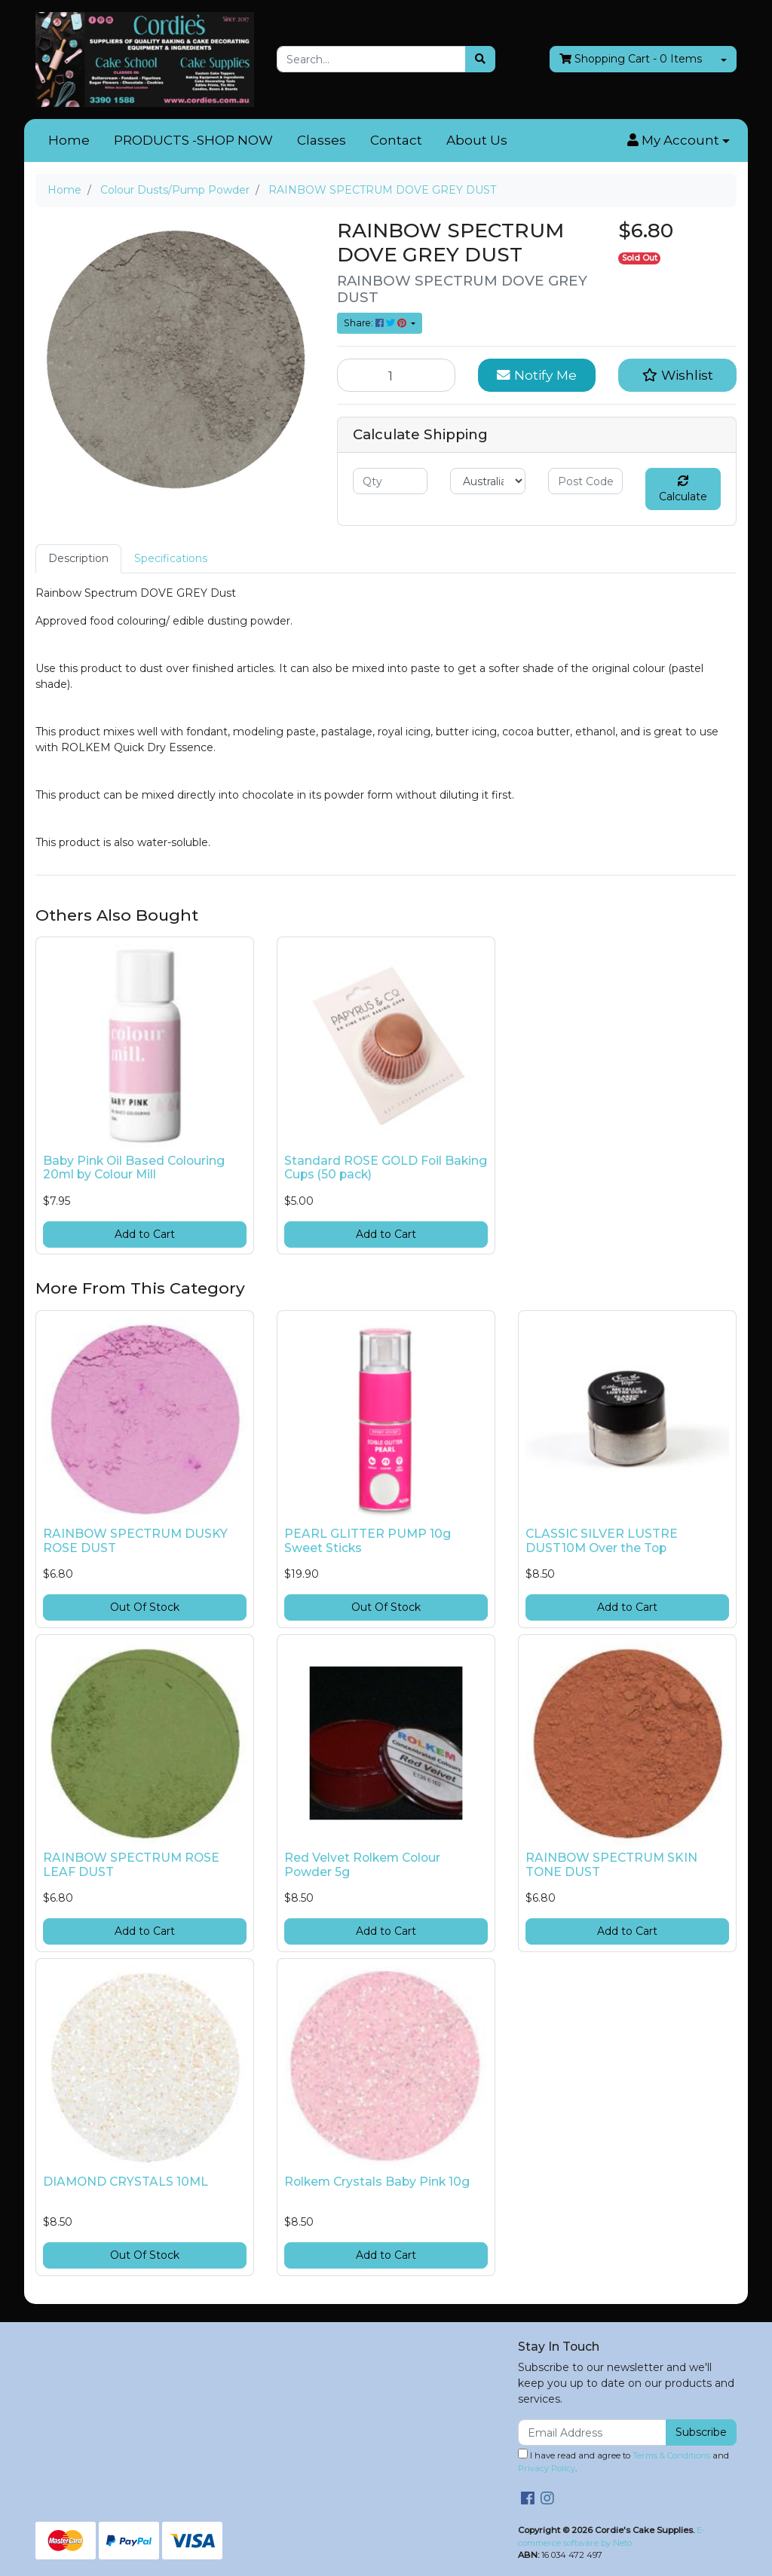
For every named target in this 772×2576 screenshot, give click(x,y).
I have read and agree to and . (623, 2461)
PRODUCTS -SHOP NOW (193, 140)
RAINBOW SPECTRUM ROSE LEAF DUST (131, 1864)
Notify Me (537, 375)
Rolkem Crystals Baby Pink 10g (377, 2181)
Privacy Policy (546, 2468)
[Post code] (585, 481)
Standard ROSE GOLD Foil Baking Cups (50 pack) (385, 1168)
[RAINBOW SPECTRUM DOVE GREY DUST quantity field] (396, 375)
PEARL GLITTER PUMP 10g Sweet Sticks (367, 1540)
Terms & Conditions (671, 2455)
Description (78, 558)
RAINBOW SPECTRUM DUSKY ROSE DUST (135, 1540)
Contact (396, 140)
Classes (321, 140)
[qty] (390, 481)
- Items (630, 59)
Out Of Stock (144, 1607)
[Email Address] (592, 2432)
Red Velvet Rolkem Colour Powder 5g (362, 1864)
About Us (476, 140)
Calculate (683, 489)
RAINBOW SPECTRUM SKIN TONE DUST (611, 1864)
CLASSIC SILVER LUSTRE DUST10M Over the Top (601, 1540)
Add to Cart (145, 1234)
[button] (678, 141)
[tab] (78, 558)
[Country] (487, 481)
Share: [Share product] (376, 322)
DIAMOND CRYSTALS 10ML (125, 2181)
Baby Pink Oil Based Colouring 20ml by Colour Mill (134, 1168)
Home (69, 140)
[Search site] (480, 59)
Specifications (170, 558)
